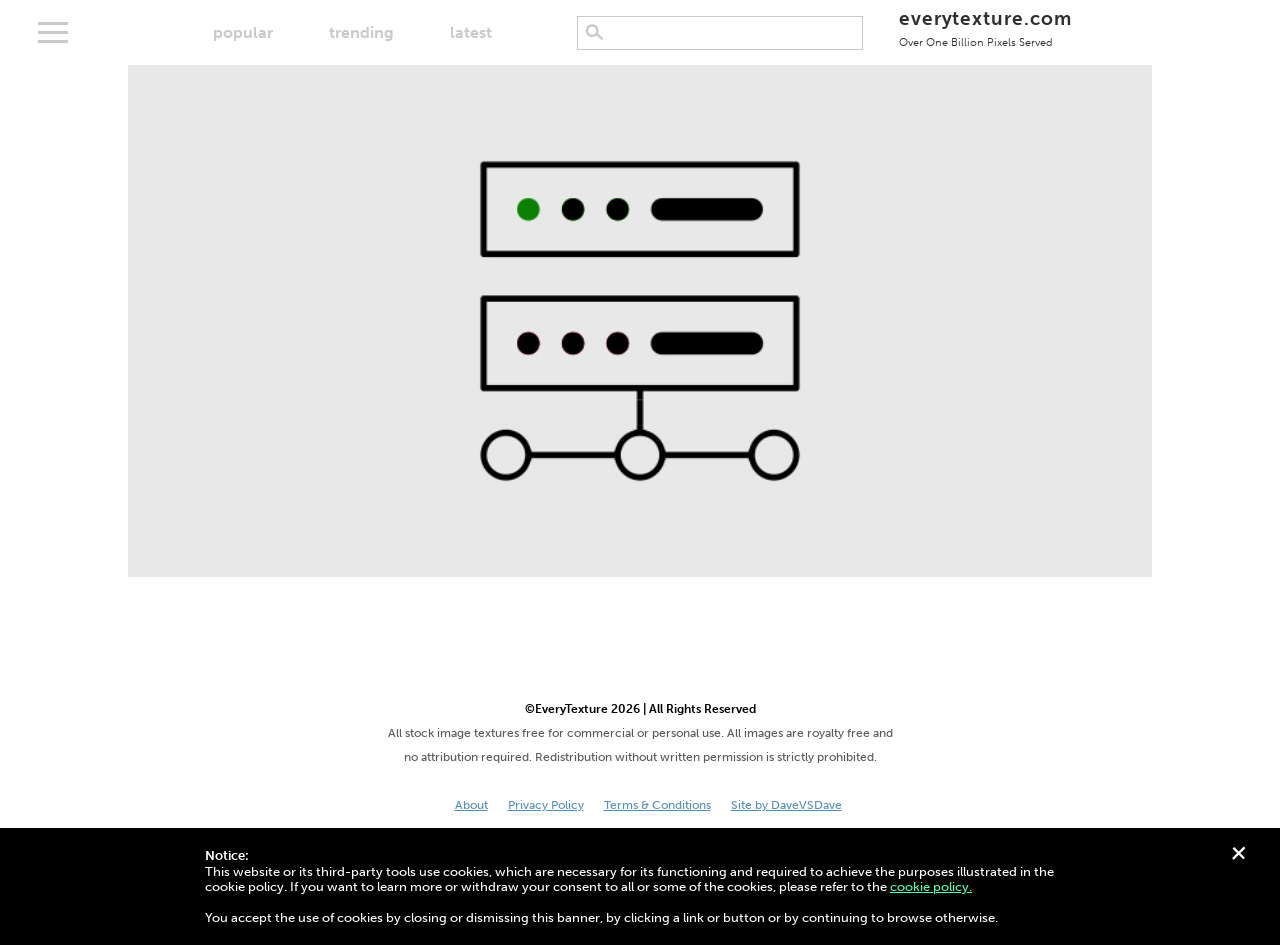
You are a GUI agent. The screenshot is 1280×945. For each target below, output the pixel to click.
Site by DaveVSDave (786, 805)
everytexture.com (985, 27)
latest (471, 32)
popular (243, 32)
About (471, 805)
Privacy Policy (546, 805)
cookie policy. (931, 886)
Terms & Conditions (657, 805)
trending (361, 32)
